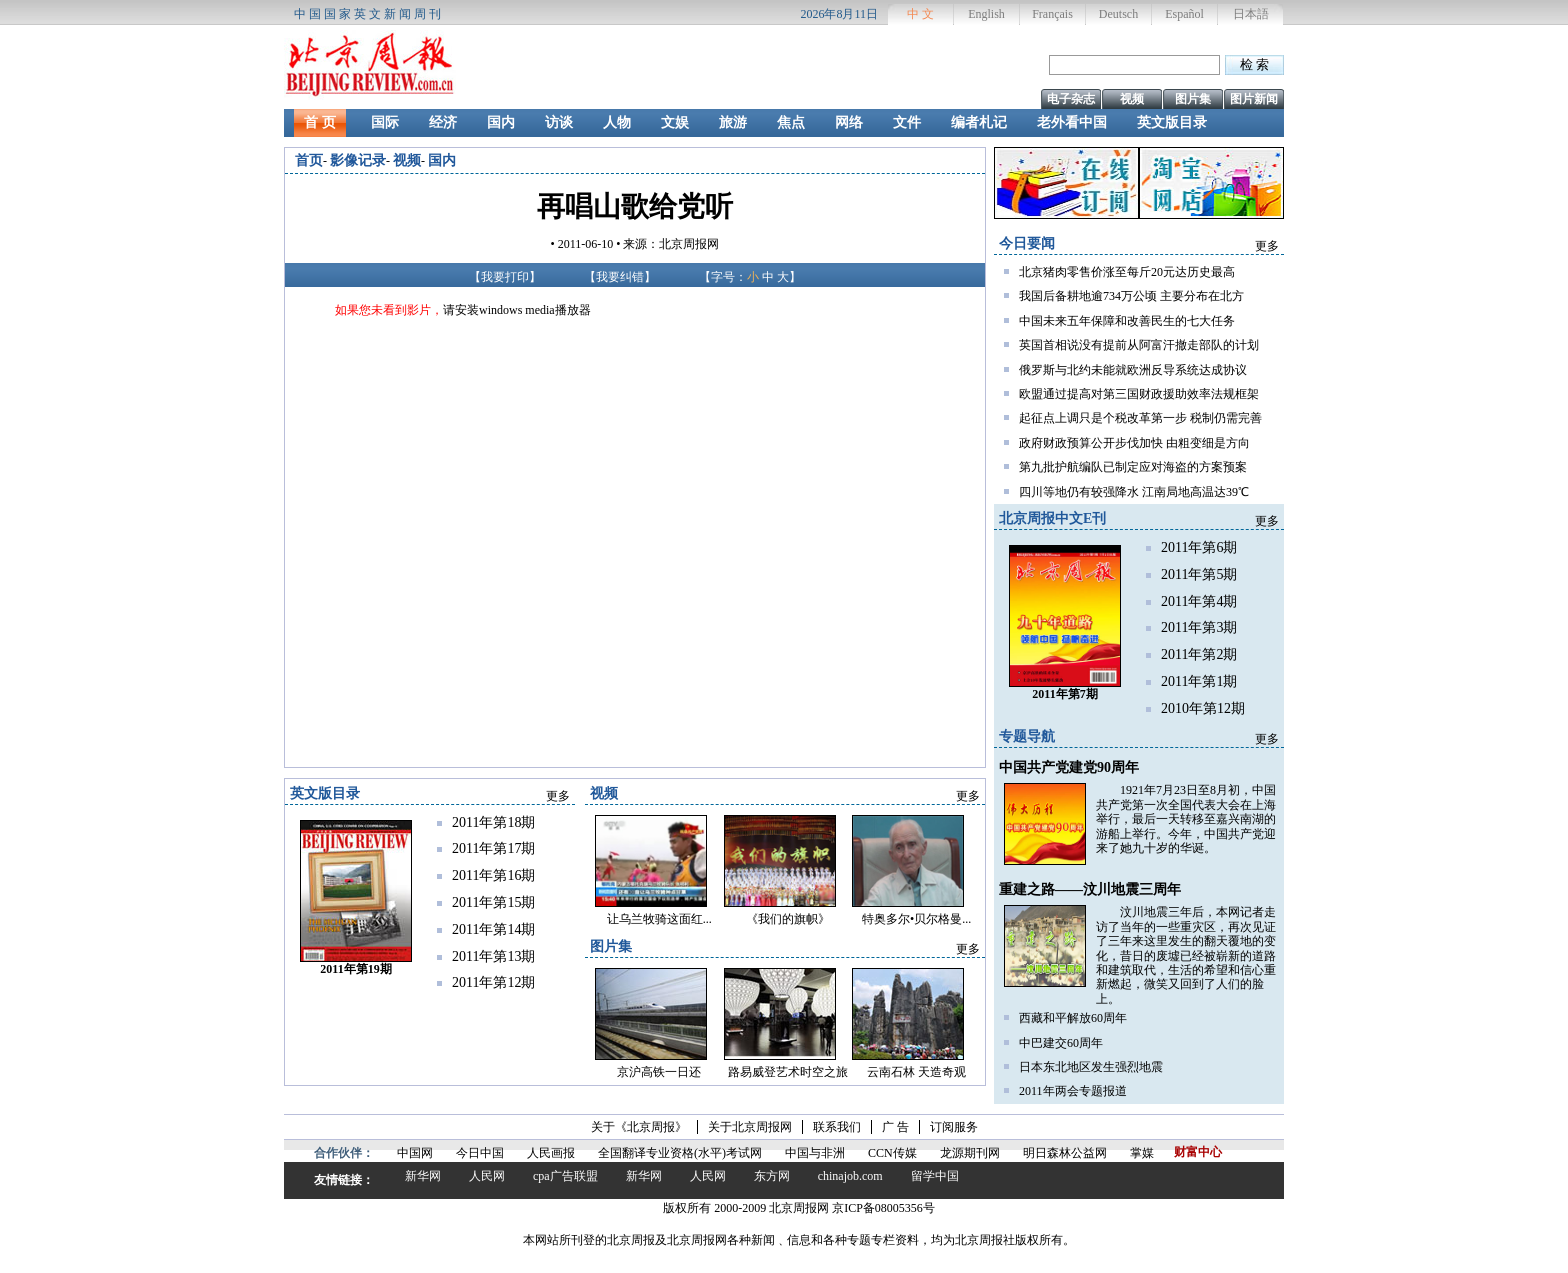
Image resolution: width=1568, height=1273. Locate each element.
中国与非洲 (815, 1153)
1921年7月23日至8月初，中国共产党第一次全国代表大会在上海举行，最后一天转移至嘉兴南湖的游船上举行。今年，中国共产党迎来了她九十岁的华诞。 (1186, 819)
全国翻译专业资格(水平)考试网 (680, 1153)
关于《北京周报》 (639, 1127)
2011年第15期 (493, 902)
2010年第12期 (1203, 708)
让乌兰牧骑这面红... (659, 919)
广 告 (895, 1127)
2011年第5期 (1199, 574)
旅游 (733, 122)
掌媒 (1142, 1153)
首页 (309, 160)
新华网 (423, 1176)
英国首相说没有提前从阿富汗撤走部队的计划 (1139, 345)
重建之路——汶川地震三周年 (1090, 889)
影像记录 (358, 160)
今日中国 (480, 1153)
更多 (1267, 246)
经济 (443, 122)
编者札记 (979, 122)
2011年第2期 (1199, 654)
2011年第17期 (493, 848)
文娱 (675, 122)
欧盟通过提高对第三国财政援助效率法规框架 (1139, 394)
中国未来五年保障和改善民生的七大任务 (1127, 321)
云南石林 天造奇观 (916, 1072)
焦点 (791, 122)
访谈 (559, 122)
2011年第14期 (493, 929)
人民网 (487, 1176)
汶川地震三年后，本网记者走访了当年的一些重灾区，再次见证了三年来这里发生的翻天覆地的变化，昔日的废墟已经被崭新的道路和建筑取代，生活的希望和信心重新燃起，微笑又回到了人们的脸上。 (1186, 955)
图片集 (1193, 99)
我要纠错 (620, 277)
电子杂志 (1071, 99)
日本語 (1251, 14)
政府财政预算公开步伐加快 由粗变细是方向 (1134, 443)
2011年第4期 (1199, 601)
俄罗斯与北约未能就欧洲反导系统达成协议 (1133, 370)
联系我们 (837, 1127)
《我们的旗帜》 (788, 919)
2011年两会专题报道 (1073, 1091)
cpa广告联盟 (565, 1176)
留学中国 (935, 1176)
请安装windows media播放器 (517, 310)
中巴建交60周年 (1061, 1043)
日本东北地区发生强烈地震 (1091, 1067)
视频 (1132, 99)
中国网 (415, 1153)
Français (1052, 14)
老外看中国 (1072, 122)
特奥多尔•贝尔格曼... (916, 919)
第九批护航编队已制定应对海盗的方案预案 (1133, 467)
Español (1184, 14)
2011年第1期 (1199, 681)
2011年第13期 (493, 956)
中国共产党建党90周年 (1069, 767)
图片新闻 (1254, 99)
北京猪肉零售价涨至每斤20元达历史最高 (1127, 272)
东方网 (772, 1176)
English (986, 14)
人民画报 (551, 1153)
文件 (907, 122)
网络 (849, 122)
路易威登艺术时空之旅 (788, 1072)
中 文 (920, 14)
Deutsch (1118, 14)
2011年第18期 (493, 822)
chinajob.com (850, 1176)
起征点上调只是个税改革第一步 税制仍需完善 (1140, 418)
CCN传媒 (892, 1153)
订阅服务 (954, 1127)
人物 (617, 122)
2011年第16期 (493, 875)
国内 (501, 122)
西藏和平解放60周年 (1073, 1018)
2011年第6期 (1199, 547)
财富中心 (1198, 1152)
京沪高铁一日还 (659, 1072)
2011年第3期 (1199, 627)
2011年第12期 (493, 982)
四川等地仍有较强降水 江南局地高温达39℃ (1134, 492)
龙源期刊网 (970, 1153)
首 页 (320, 122)
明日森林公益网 (1065, 1153)
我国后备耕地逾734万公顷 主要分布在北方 (1131, 296)
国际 (385, 122)
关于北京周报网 (750, 1127)
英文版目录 (1172, 122)
